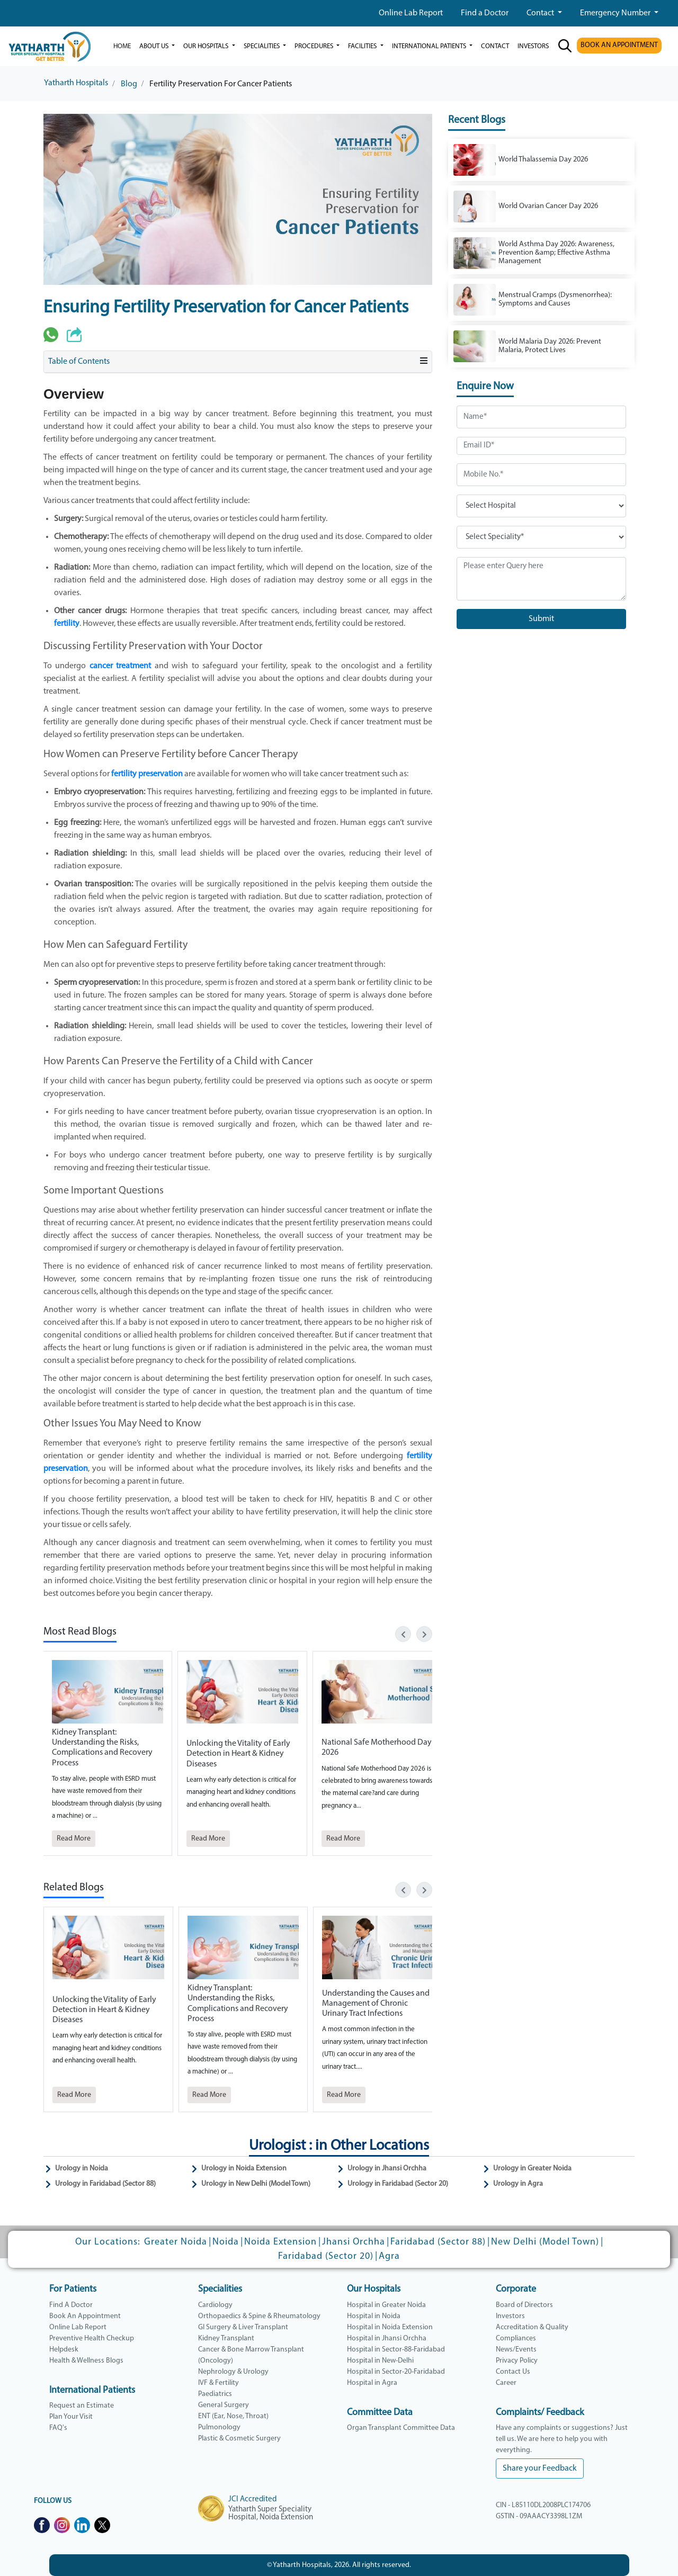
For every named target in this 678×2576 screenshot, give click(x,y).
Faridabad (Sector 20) (325, 2256)
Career (506, 2383)
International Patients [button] (430, 46)
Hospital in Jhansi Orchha (386, 2338)
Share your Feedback (540, 2468)
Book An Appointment (85, 2316)
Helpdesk (63, 2350)
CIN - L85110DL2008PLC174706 (543, 2505)
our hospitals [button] (206, 46)
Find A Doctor (71, 2305)
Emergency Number (616, 13)
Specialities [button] (262, 46)
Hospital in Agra (372, 2383)
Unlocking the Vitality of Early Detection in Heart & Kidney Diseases (238, 1753)
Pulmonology (219, 2427)
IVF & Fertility (218, 2383)
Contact (541, 13)
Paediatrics (215, 2394)
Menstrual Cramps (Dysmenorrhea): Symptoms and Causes (555, 299)
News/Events (516, 2350)
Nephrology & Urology (233, 2372)
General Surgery (223, 2405)
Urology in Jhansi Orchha (386, 2169)
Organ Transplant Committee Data (401, 2428)
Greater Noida (175, 2242)
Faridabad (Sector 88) (438, 2242)
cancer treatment (120, 666)
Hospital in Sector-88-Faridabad (396, 2350)
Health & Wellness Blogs (86, 2361)
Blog (129, 84)
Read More (74, 1839)
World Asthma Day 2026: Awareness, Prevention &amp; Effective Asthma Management (556, 252)
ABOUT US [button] (154, 46)
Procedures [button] (315, 46)
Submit (541, 619)
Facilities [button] (363, 46)
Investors (510, 2316)
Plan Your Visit (71, 2417)
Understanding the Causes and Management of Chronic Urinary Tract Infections (376, 2003)
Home (122, 46)
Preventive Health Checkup (91, 2338)
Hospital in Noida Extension (390, 2327)
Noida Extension (280, 2242)
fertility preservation (147, 774)
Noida (225, 2242)
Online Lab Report (411, 13)
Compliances (516, 2338)
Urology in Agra (518, 2184)
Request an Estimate (81, 2406)
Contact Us (513, 2372)
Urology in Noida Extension (244, 2169)
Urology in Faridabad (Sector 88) (105, 2184)
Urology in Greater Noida (532, 2169)
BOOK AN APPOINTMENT (619, 45)
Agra (389, 2256)
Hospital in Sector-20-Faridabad (396, 2372)
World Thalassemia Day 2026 (543, 160)
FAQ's (58, 2428)
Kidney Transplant (226, 2338)
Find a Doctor (484, 13)
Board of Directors (524, 2305)
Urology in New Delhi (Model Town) (255, 2184)
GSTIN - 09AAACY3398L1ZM (539, 2516)
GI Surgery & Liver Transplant (243, 2327)
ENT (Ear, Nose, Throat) (233, 2416)
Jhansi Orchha (353, 2242)
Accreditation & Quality (532, 2327)
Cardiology (215, 2305)
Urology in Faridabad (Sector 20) (397, 2184)
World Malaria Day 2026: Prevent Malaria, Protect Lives (549, 346)
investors (533, 46)
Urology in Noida (81, 2169)
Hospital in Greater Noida (386, 2305)
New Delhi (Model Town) (545, 2242)
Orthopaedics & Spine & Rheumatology (259, 2316)
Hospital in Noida (373, 2316)
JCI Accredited (252, 2499)
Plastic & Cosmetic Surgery (239, 2439)
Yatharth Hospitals (76, 83)
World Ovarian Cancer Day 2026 (548, 206)
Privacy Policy (517, 2361)
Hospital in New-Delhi (380, 2361)
